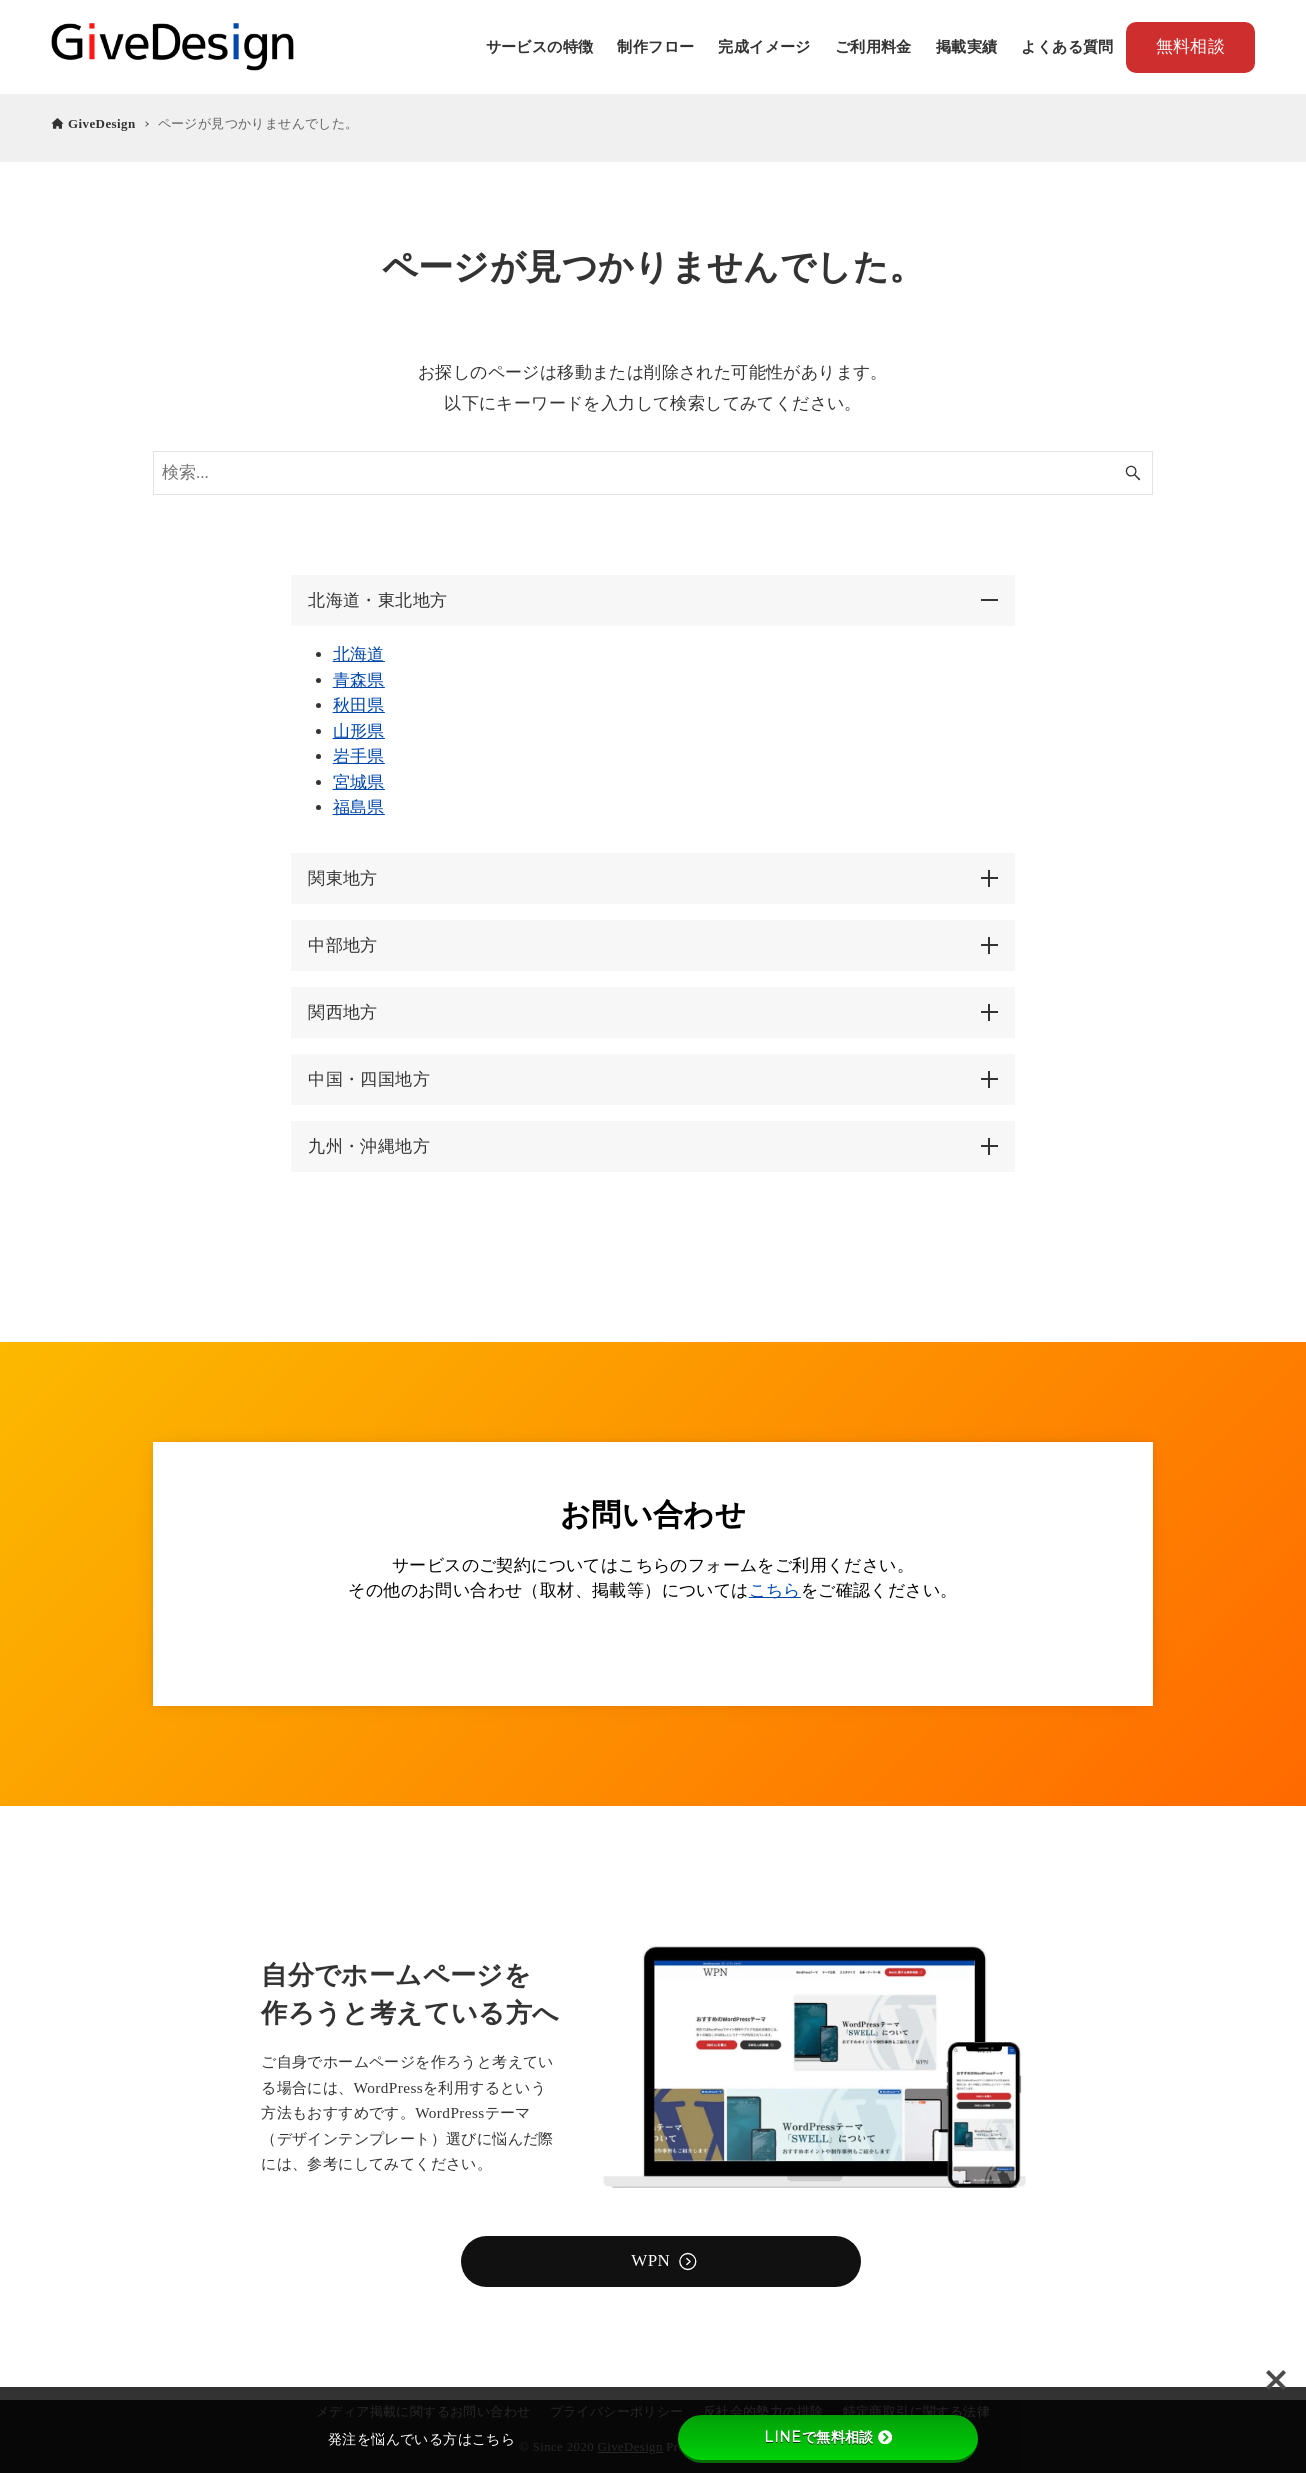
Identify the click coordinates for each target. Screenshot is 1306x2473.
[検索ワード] (653, 473)
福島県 (360, 806)
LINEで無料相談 (828, 2437)
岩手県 (360, 755)
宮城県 (360, 781)
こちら (775, 1590)
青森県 (360, 679)
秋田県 (360, 704)
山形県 (360, 730)
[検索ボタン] (1133, 473)
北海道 (360, 653)
